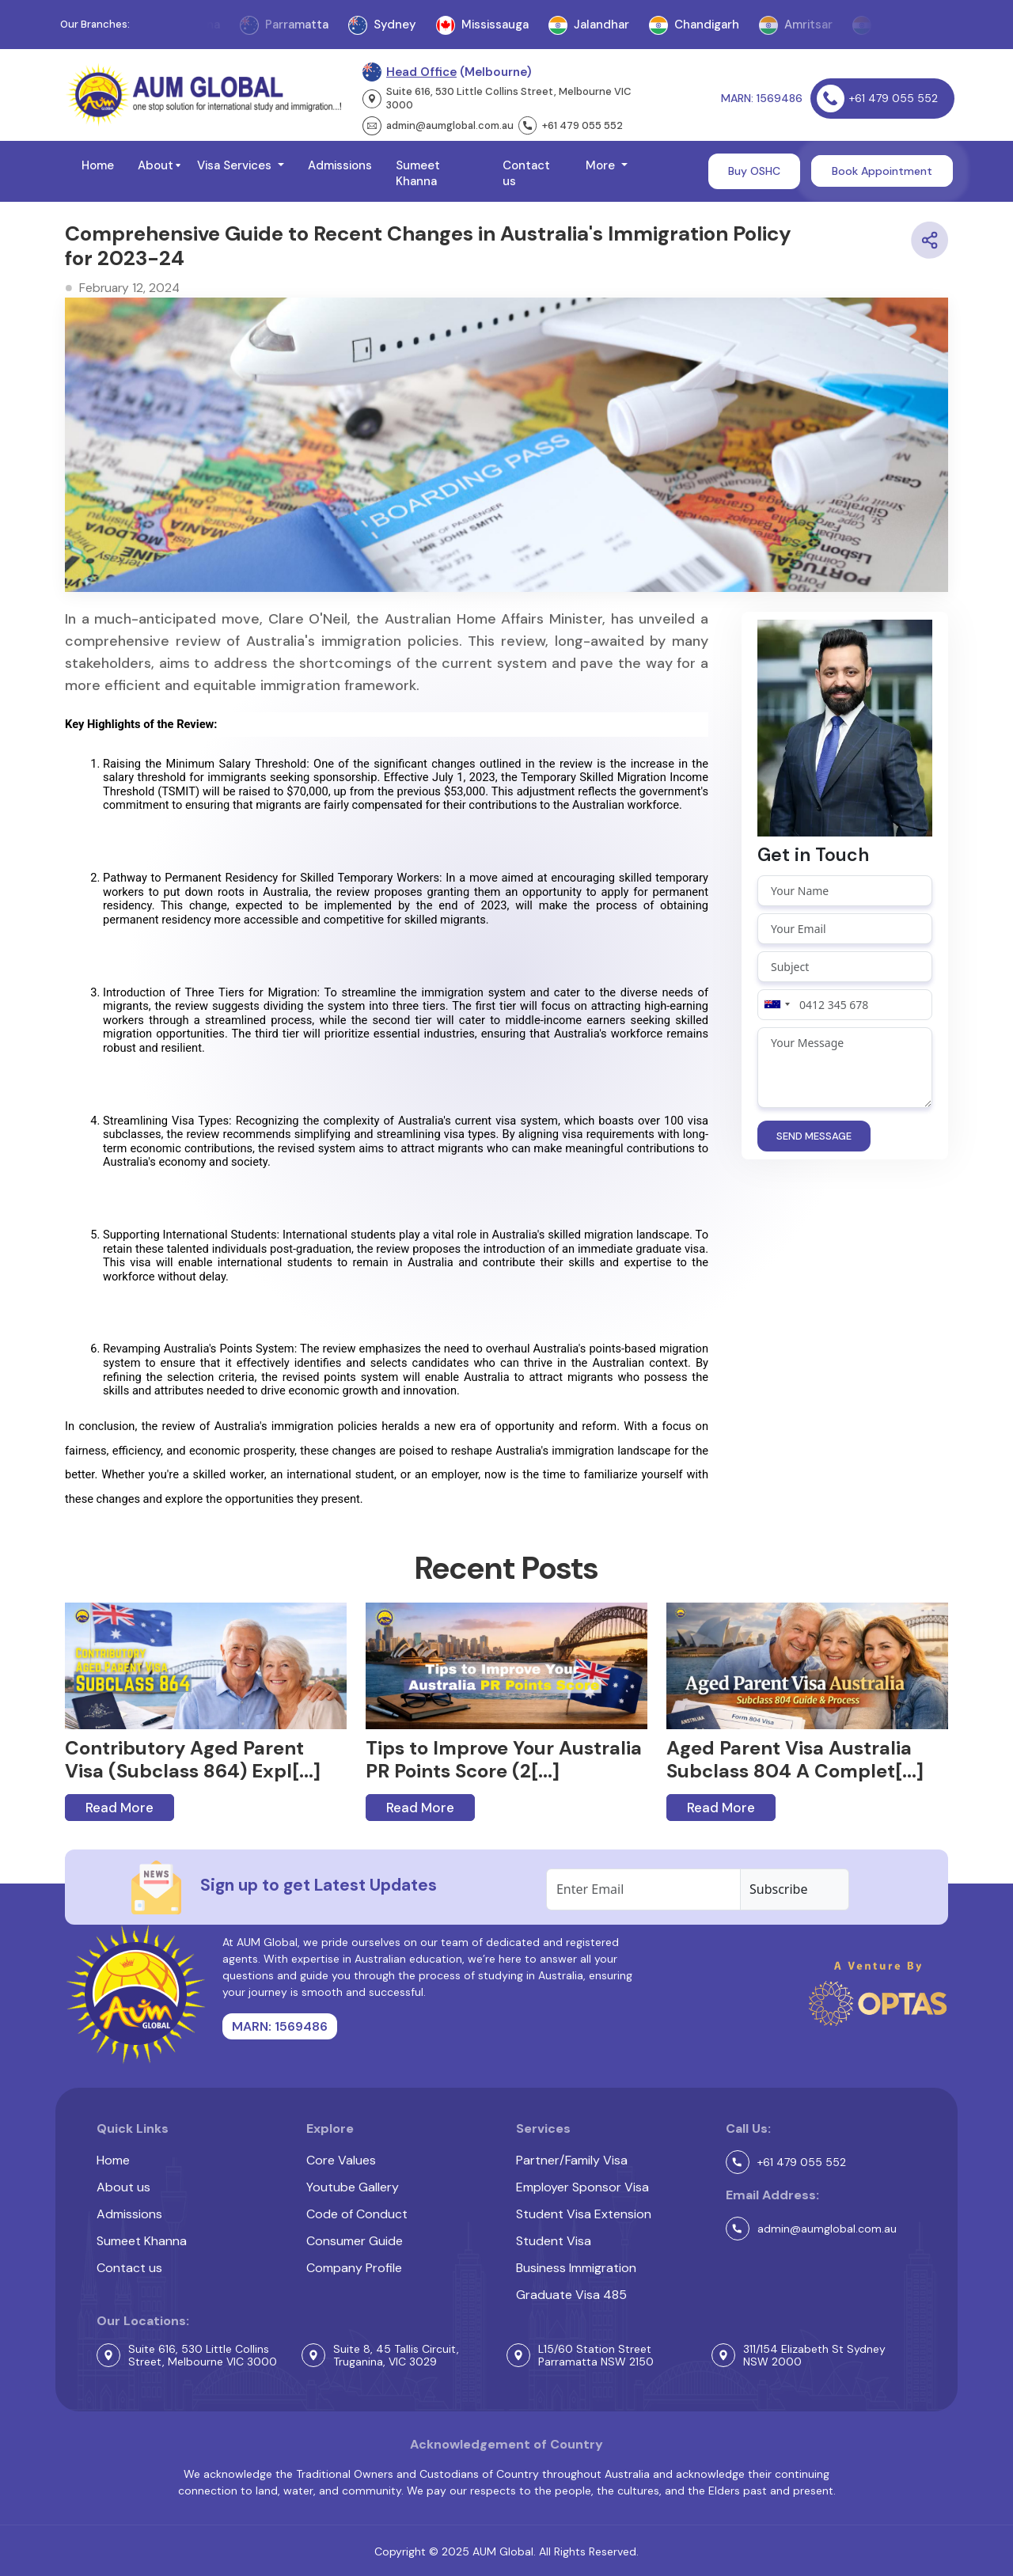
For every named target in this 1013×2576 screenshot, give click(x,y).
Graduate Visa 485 (571, 2294)
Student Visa (553, 2241)
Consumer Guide (354, 2241)
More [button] (602, 165)
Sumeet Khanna (418, 173)
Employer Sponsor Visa (582, 2187)
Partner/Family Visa (572, 2160)
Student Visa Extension (583, 2214)
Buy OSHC (754, 171)
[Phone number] (844, 1004)
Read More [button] (119, 1807)
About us (123, 2187)
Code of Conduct (357, 2214)
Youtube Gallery (352, 2187)
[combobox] (776, 1004)
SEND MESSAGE (814, 1136)
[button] (178, 165)
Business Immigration (576, 2267)
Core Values (341, 2160)
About (155, 165)
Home (98, 165)
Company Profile (354, 2267)
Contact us (526, 173)
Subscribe (778, 1889)
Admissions (340, 165)
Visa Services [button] (236, 165)
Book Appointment (882, 171)
